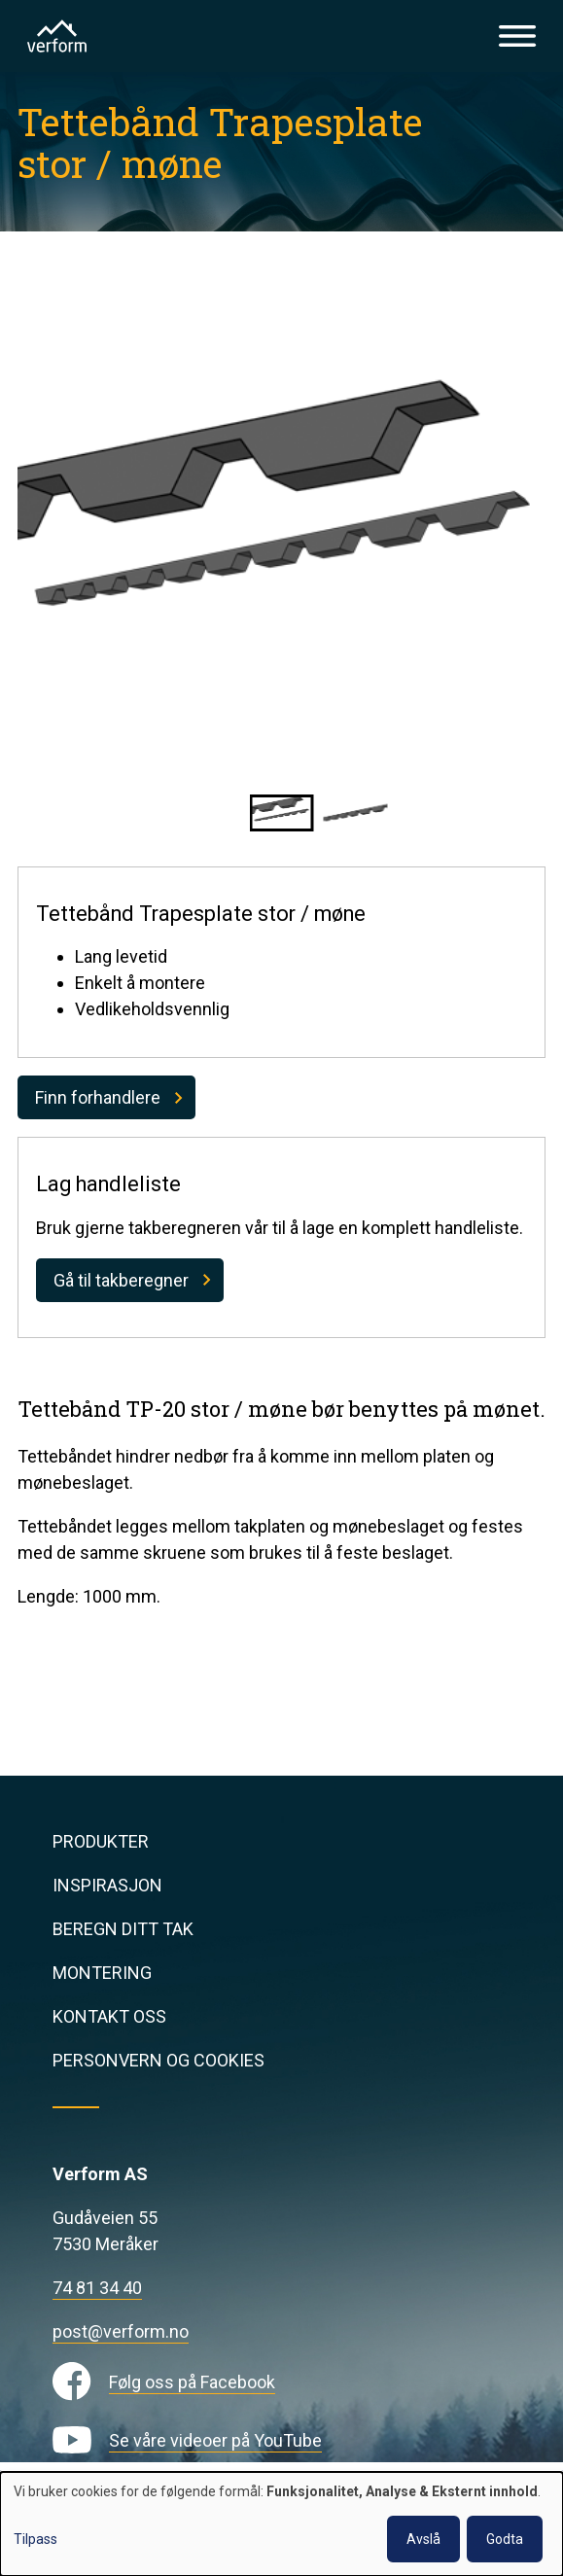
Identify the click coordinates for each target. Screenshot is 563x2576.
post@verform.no (121, 2331)
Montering (102, 1972)
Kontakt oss (109, 2016)
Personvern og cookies (158, 2060)
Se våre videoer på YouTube (215, 2440)
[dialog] (281, 2524)
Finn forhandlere (97, 1097)
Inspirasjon (107, 1885)
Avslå (423, 2539)
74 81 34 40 (97, 2287)
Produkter (101, 1841)
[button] (282, 812)
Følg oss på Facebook (192, 2382)
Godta (504, 2539)
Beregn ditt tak (123, 1929)
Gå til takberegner (121, 1280)
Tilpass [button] (35, 2539)
